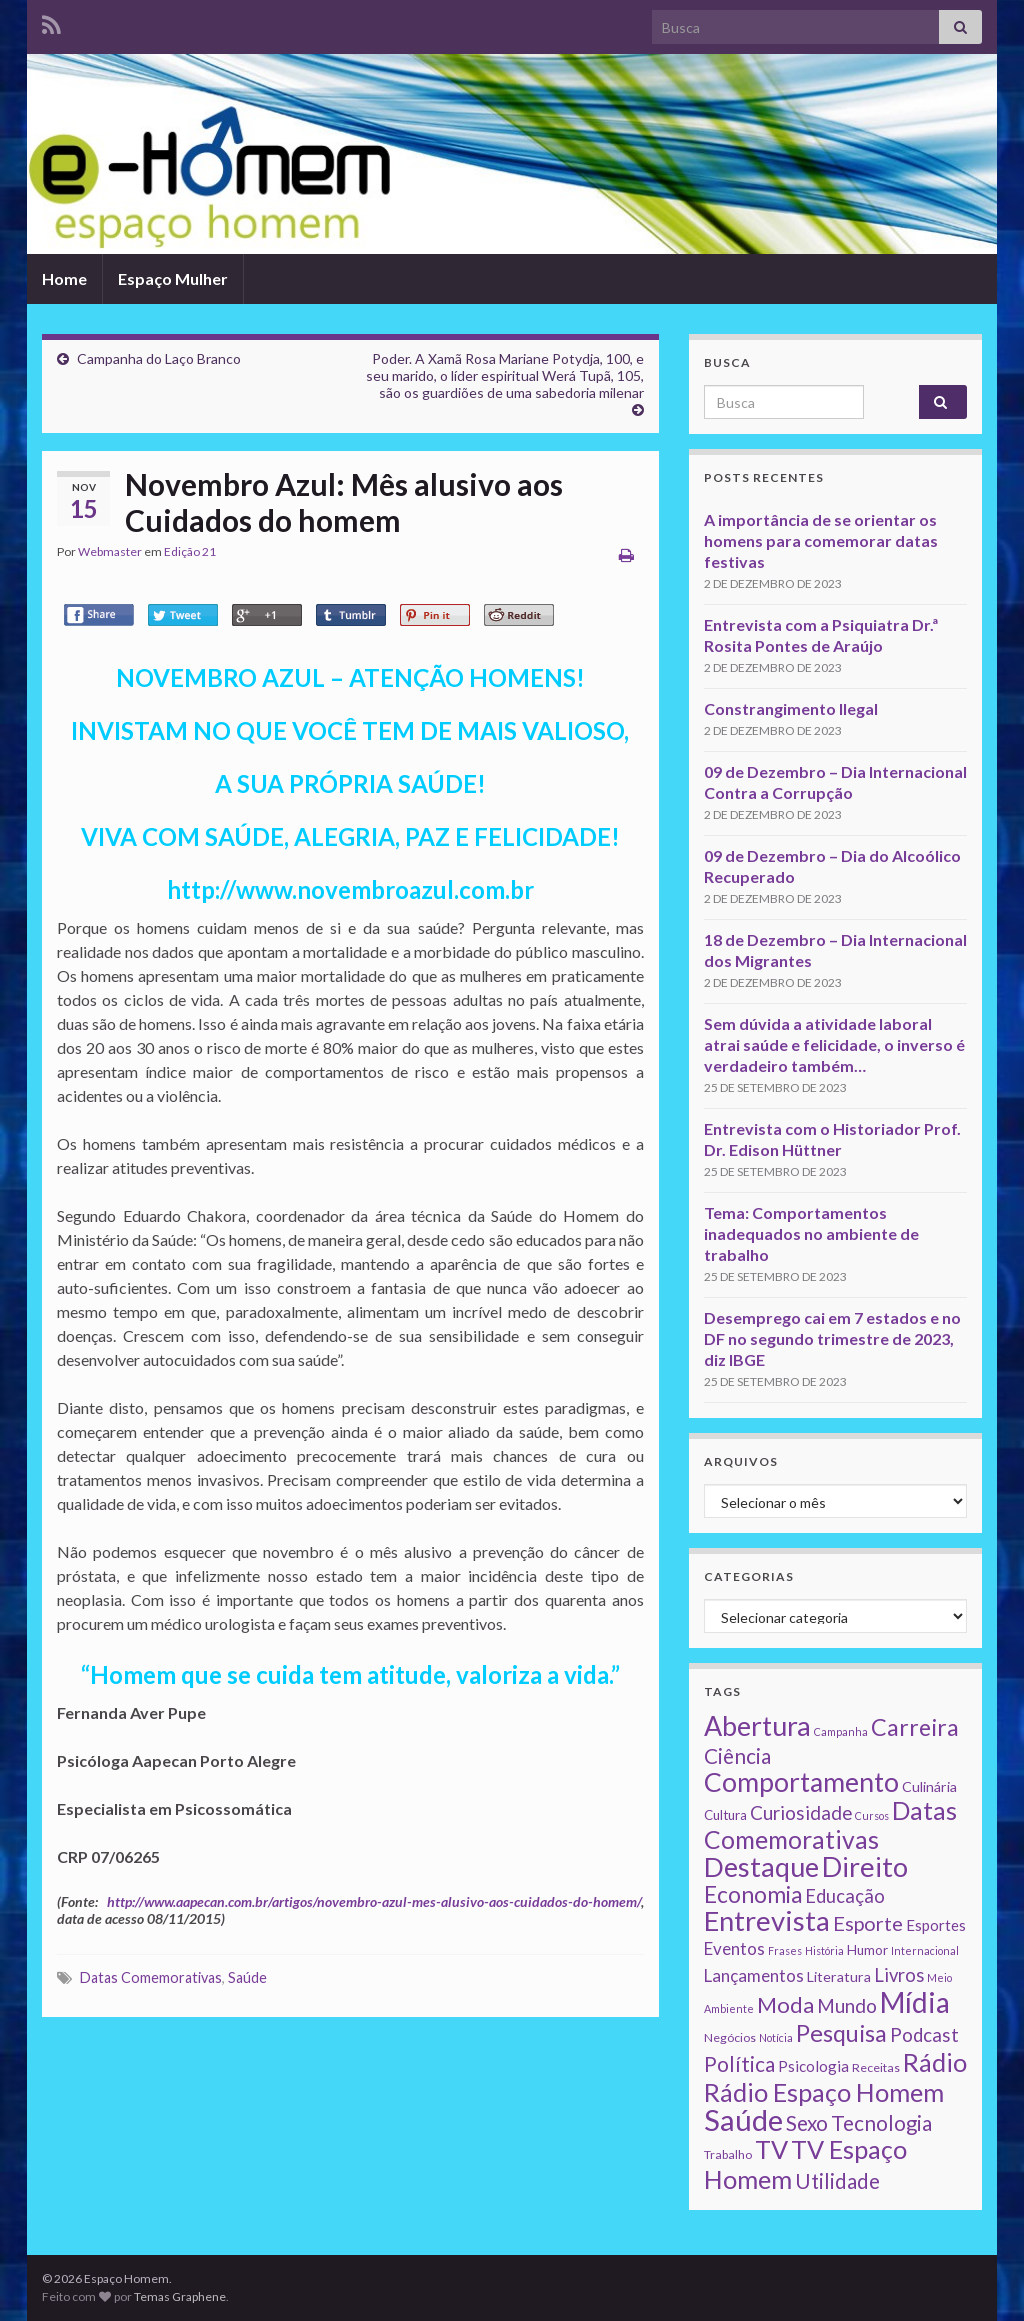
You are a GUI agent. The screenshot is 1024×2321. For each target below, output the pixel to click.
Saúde (247, 1977)
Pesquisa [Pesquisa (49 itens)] (841, 2033)
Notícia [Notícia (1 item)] (776, 2037)
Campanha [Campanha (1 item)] (841, 1731)
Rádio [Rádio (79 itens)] (935, 2062)
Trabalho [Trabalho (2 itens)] (728, 2154)
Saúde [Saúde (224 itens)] (743, 2119)
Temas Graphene (180, 2296)
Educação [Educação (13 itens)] (845, 1896)
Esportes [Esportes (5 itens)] (936, 1925)
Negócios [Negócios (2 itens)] (730, 2037)
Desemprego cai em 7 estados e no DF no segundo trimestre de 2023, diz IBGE (832, 1338)
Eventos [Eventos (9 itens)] (734, 1948)
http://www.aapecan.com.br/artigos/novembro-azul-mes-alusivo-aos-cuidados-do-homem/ (374, 1901)
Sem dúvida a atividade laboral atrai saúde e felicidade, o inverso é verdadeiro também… (834, 1044)
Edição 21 (190, 551)
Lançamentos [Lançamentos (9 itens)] (754, 1975)
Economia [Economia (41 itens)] (753, 1894)
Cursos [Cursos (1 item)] (872, 1815)
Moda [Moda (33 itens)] (785, 2004)
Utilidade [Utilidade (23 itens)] (837, 2181)
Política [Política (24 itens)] (739, 2064)
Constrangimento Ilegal (791, 708)
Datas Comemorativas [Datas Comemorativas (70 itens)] (830, 1825)
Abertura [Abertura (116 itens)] (757, 1726)
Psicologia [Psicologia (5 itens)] (813, 2066)
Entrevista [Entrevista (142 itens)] (767, 1920)
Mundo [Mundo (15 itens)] (847, 2005)
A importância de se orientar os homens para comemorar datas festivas (821, 540)
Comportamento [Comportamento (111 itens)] (801, 1782)
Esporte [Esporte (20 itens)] (868, 1923)
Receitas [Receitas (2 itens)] (876, 2067)
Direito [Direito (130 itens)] (865, 1866)
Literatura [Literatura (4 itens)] (839, 1976)
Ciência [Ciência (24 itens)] (737, 1756)
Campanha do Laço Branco (159, 358)
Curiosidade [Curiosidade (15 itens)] (801, 1812)
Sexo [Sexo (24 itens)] (807, 2123)
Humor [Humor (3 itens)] (867, 1950)
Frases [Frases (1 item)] (785, 1950)
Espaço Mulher (173, 278)
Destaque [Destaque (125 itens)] (761, 1866)
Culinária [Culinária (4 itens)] (929, 1786)
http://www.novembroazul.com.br (350, 889)
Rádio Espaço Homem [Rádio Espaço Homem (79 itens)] (824, 2092)
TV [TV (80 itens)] (771, 2149)
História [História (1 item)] (824, 1950)
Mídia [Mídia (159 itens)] (915, 2002)
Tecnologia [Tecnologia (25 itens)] (881, 2123)
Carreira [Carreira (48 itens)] (915, 1727)
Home (64, 278)
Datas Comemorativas (151, 1977)
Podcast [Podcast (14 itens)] (924, 2035)
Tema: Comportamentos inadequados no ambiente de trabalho (811, 1233)
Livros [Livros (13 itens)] (899, 1975)
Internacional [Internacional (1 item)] (925, 1950)
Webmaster (110, 551)
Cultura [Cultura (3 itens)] (725, 1815)
